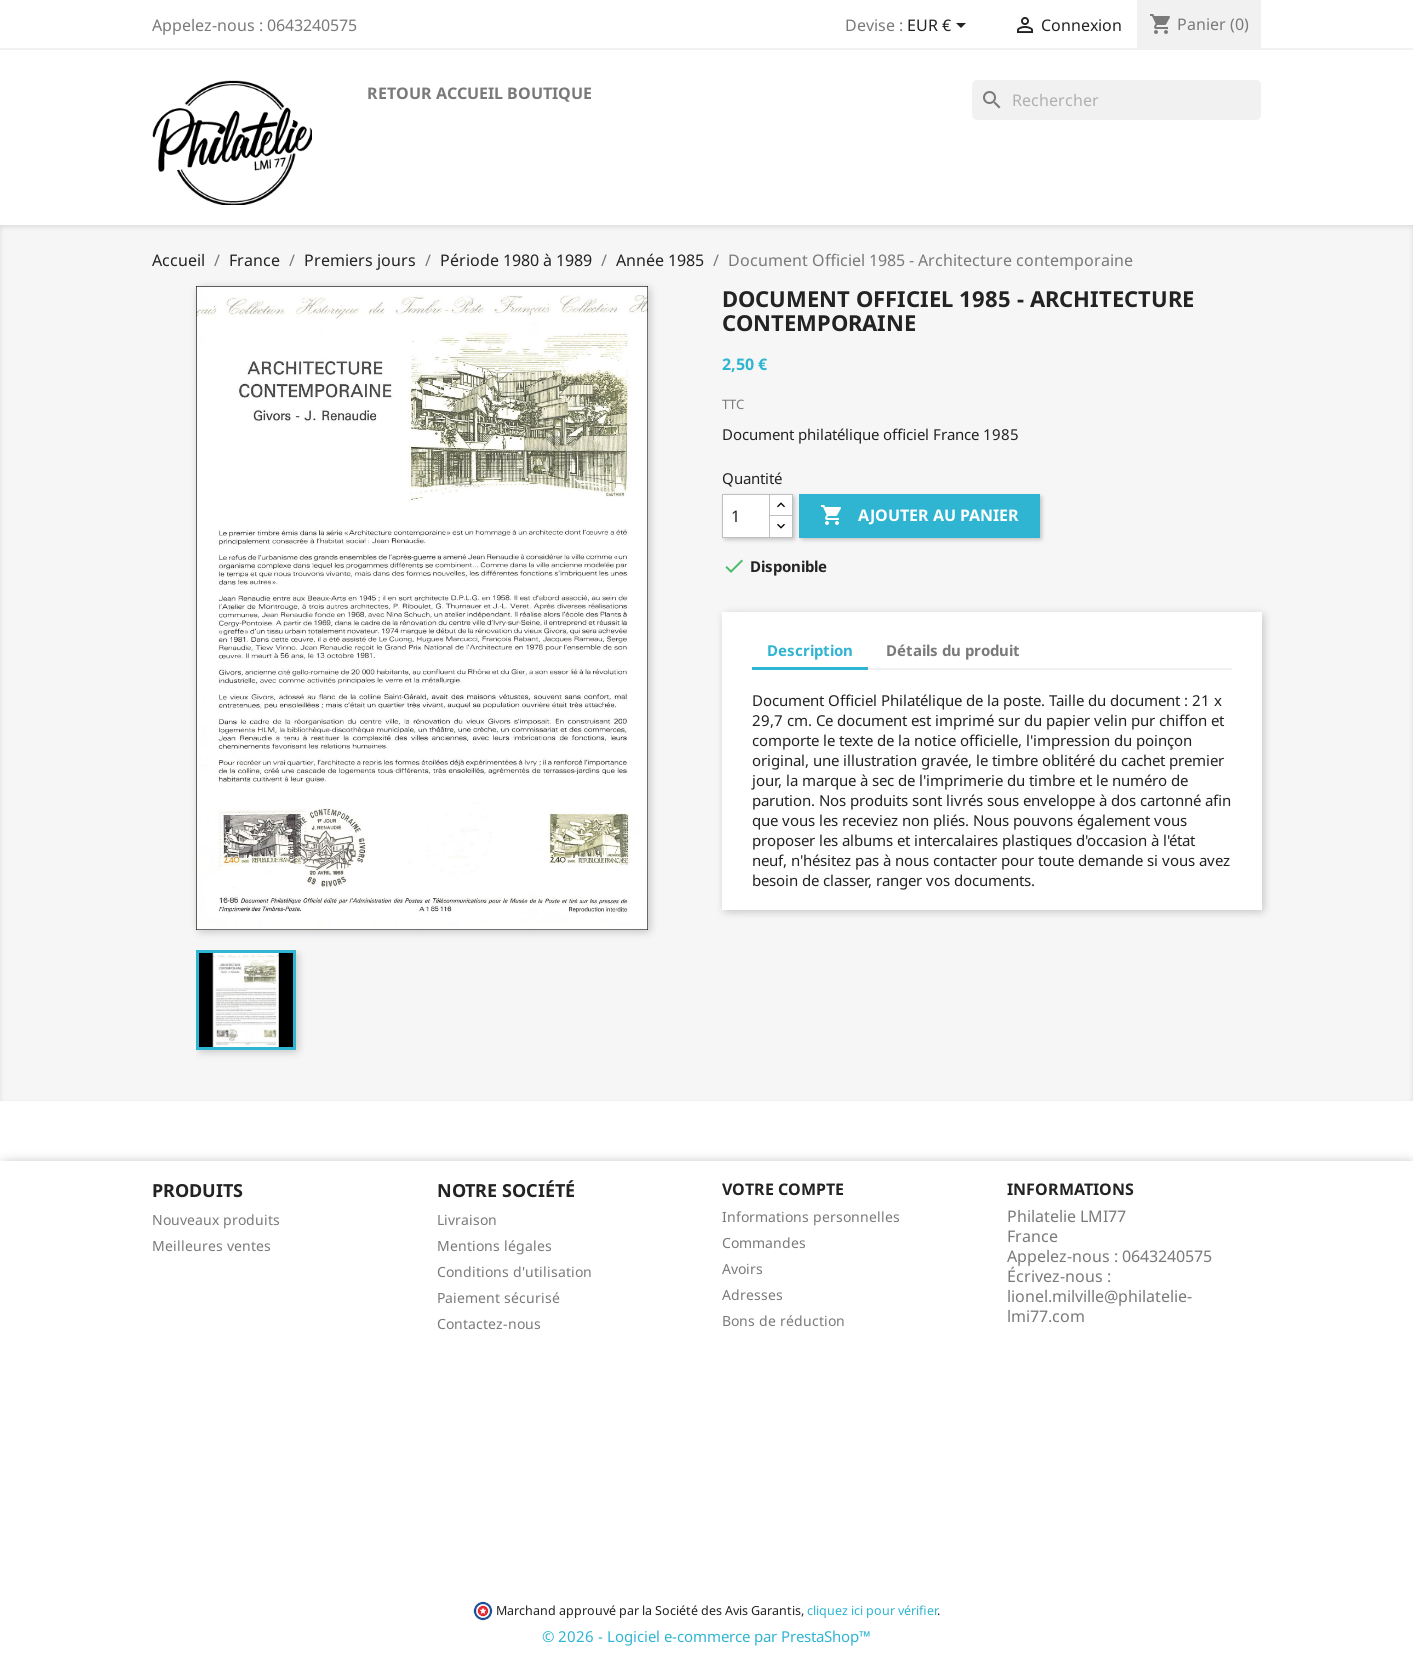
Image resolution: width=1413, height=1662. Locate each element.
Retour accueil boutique (479, 93)
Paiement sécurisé (498, 1297)
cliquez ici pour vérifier (872, 1610)
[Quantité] (746, 516)
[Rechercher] (1116, 100)
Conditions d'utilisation (514, 1271)
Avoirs (742, 1268)
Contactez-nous (489, 1323)
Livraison (467, 1219)
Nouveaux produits (216, 1219)
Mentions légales (494, 1245)
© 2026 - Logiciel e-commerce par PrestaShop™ (706, 1636)
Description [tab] (810, 650)
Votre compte (783, 1189)
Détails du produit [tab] (953, 650)
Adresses (752, 1294)
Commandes (764, 1242)
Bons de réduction (783, 1320)
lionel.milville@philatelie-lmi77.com (1099, 1306)
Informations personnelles (811, 1216)
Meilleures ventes (211, 1245)
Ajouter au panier (919, 516)
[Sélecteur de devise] (940, 27)
